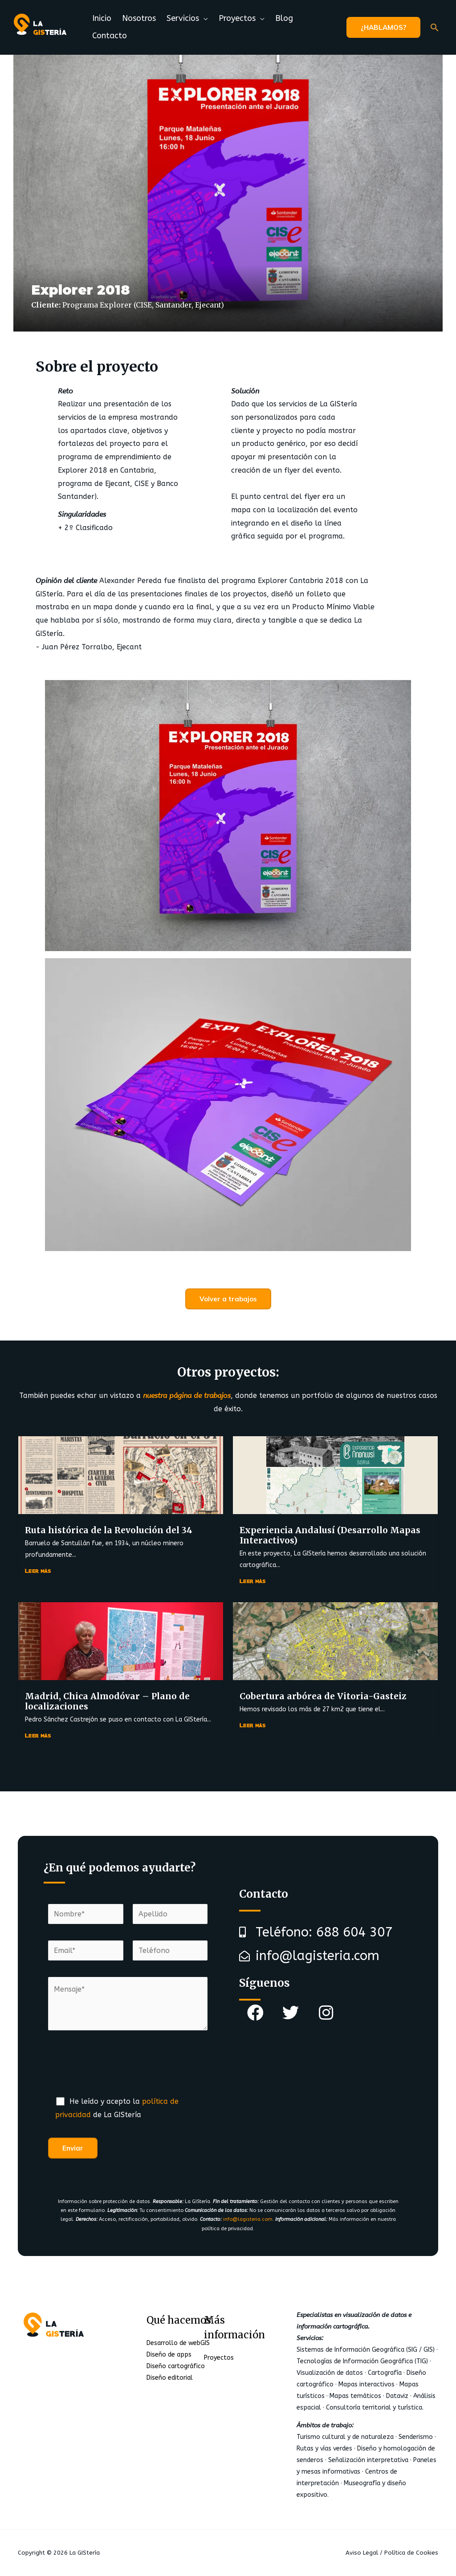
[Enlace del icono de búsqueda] (434, 27)
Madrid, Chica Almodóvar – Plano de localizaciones (107, 1701)
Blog (284, 18)
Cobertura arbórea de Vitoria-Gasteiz (323, 1696)
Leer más (38, 1570)
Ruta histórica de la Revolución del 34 (108, 1530)
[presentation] (115, 2068)
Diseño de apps (169, 2354)
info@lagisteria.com (248, 2219)
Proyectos (237, 18)
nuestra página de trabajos (187, 1395)
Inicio (101, 18)
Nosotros (139, 18)
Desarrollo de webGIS (178, 2343)
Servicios (183, 18)
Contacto (109, 36)
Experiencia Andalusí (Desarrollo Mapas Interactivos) (330, 1535)
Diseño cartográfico (176, 2366)
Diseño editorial (170, 2378)
